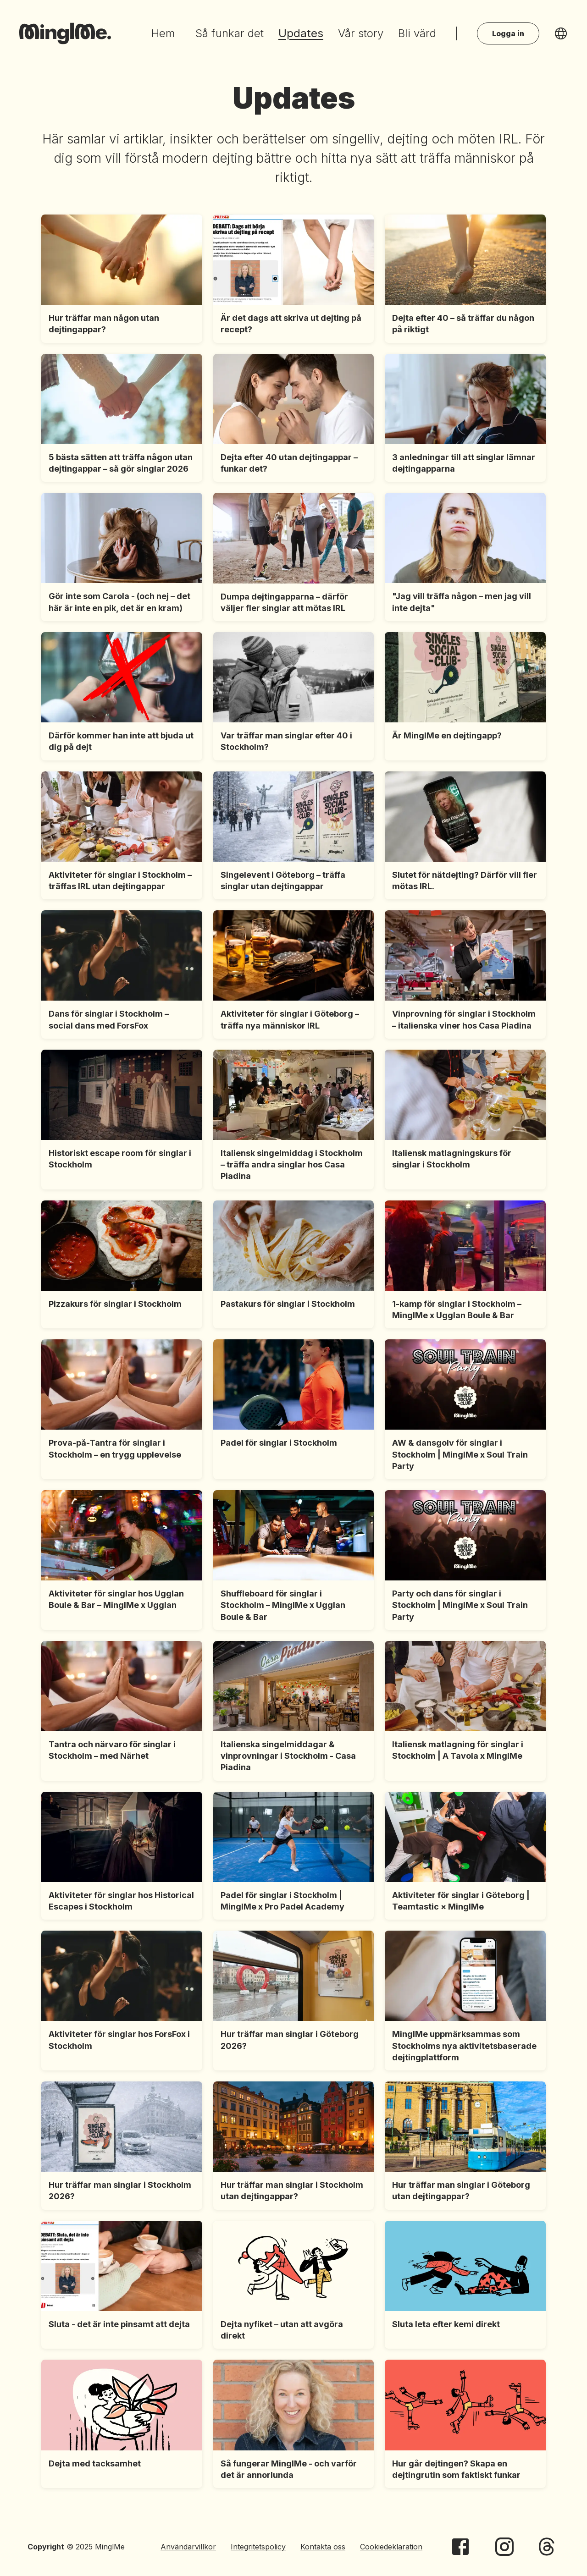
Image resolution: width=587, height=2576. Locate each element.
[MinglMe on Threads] (546, 2546)
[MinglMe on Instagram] (504, 2546)
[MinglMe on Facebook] (460, 2546)
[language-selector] (561, 33)
